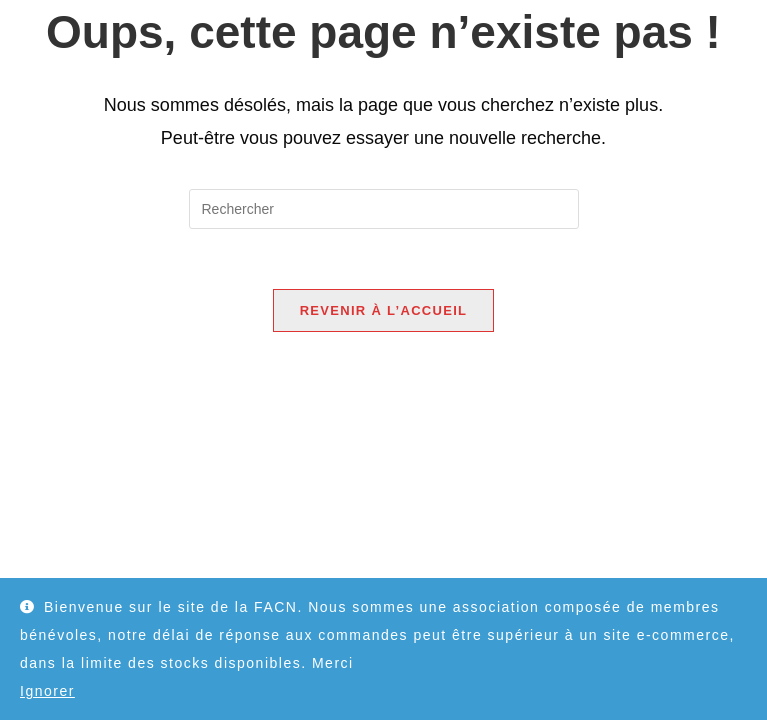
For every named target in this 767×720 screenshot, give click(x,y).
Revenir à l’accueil (384, 310)
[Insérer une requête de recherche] (384, 209)
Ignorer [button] (47, 691)
